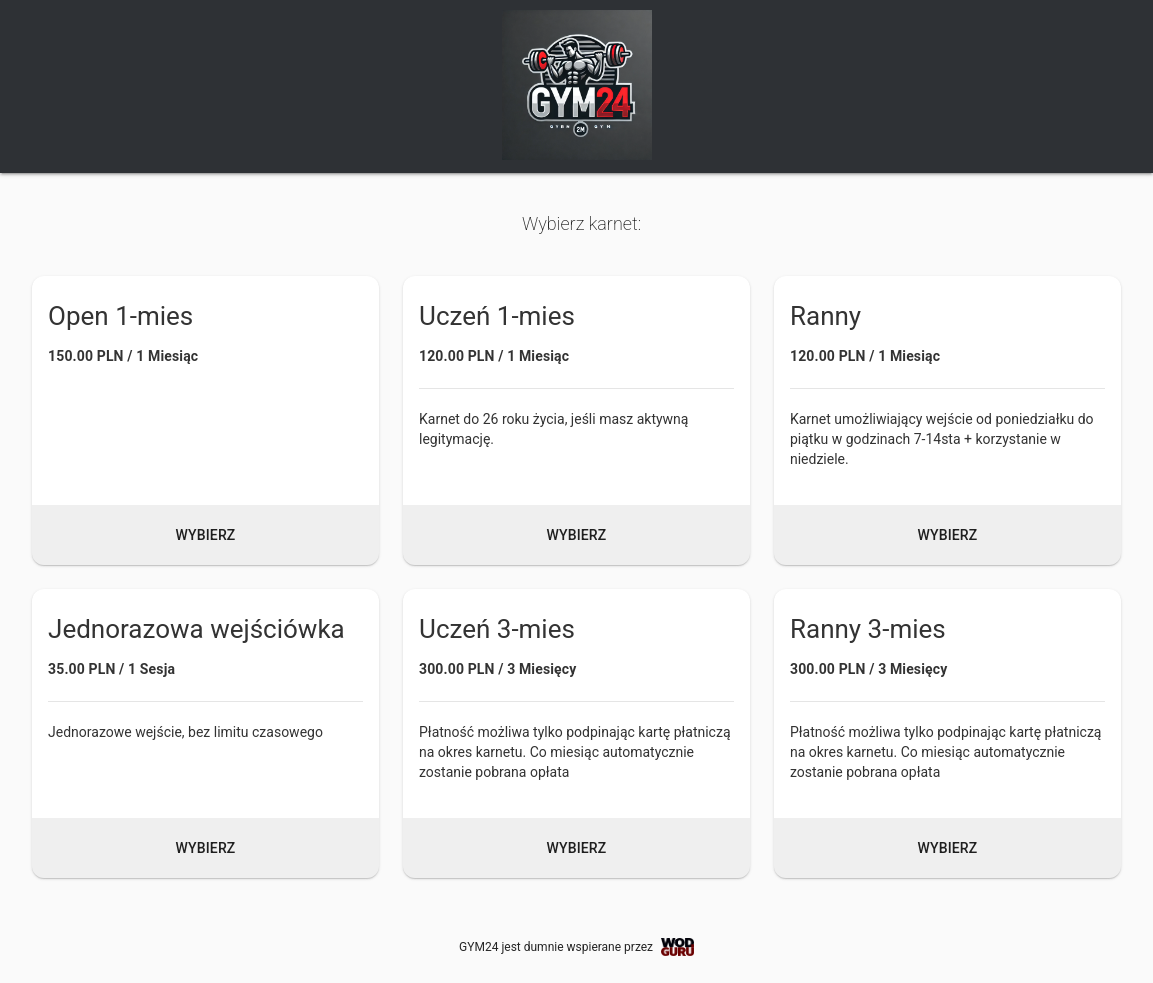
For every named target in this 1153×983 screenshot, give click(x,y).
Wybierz (206, 535)
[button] (205, 420)
